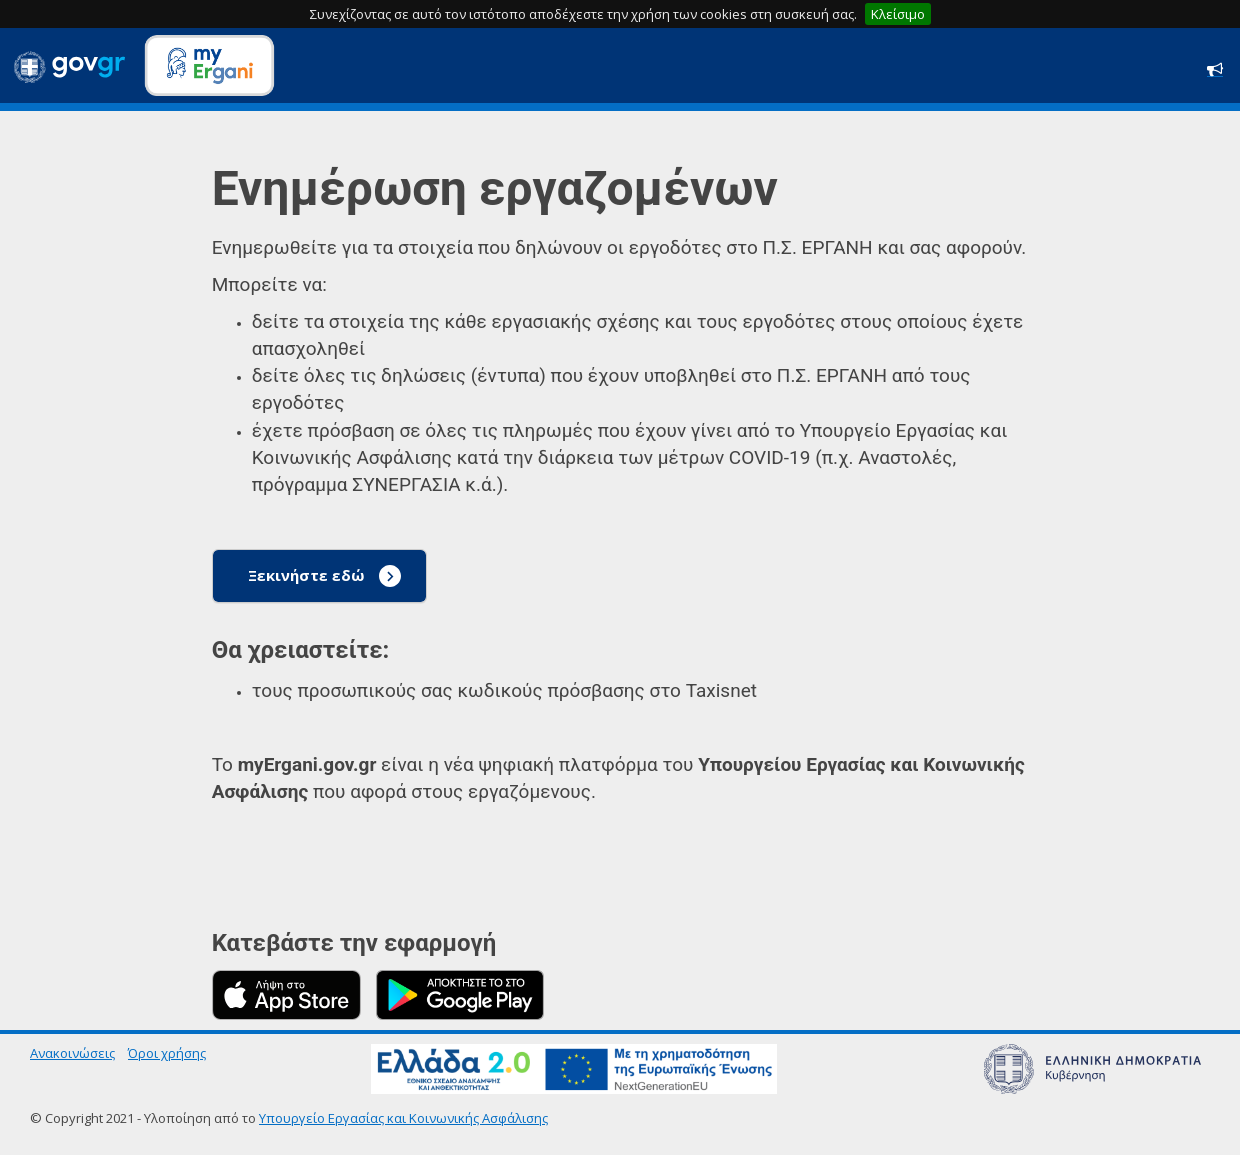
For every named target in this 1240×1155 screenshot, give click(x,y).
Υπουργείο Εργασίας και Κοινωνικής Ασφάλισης (403, 1118)
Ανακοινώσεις (72, 1053)
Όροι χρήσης (167, 1053)
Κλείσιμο (898, 14)
